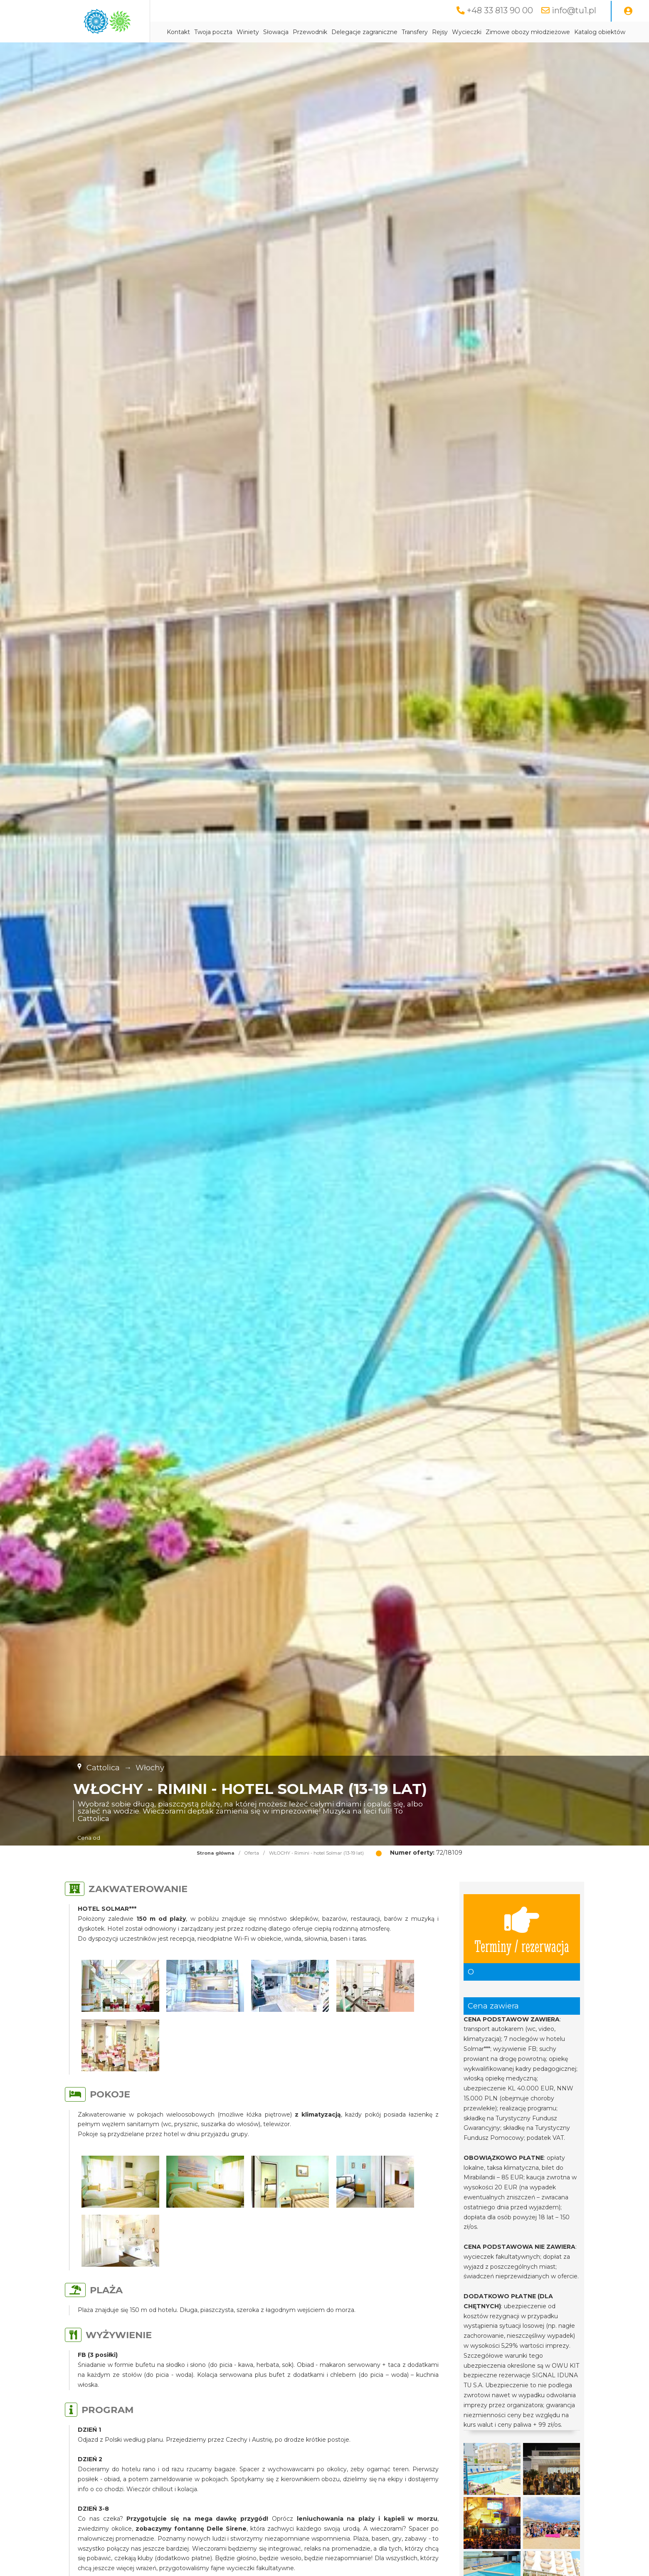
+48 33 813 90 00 (500, 10)
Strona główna (215, 1853)
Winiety (248, 32)
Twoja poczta (213, 32)
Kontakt (178, 32)
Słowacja (276, 32)
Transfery (415, 32)
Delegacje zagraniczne (364, 32)
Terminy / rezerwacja (521, 1928)
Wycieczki (466, 32)
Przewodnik (310, 32)
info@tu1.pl (574, 10)
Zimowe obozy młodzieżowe (528, 32)
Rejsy (440, 32)
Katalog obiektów (599, 32)
